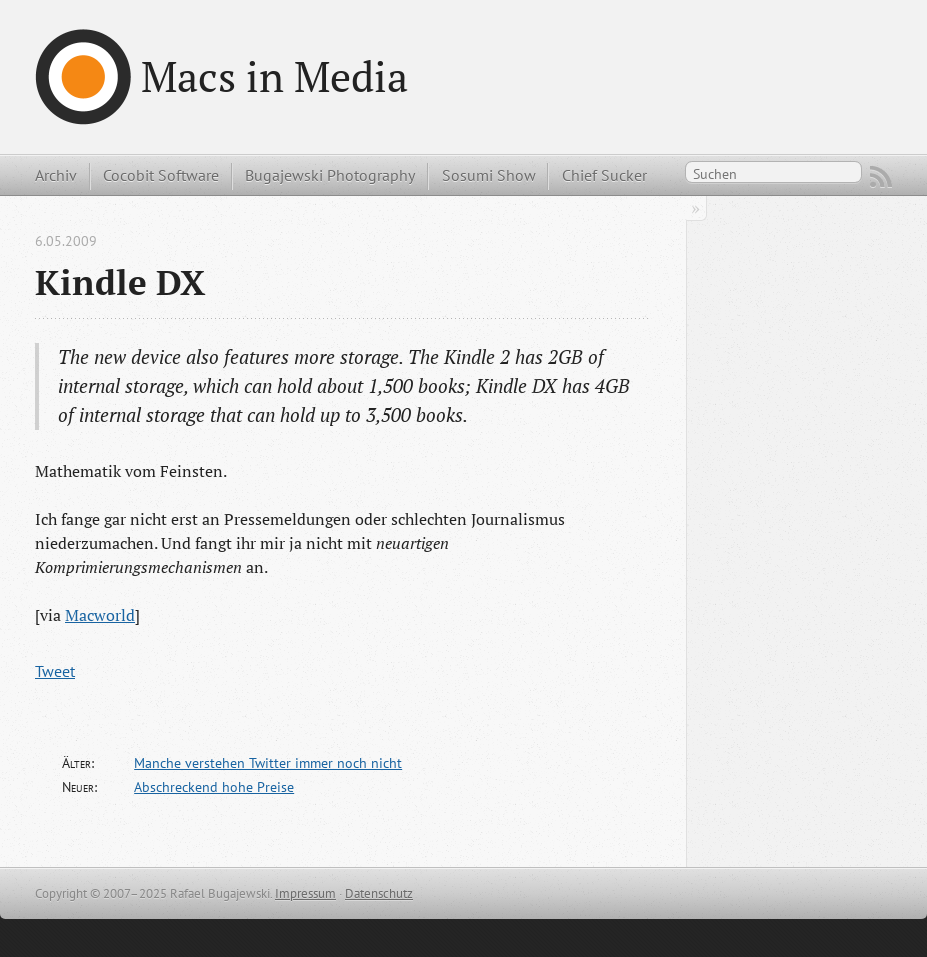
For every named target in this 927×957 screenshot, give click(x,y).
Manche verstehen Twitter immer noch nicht (268, 763)
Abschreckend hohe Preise (214, 787)
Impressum (305, 893)
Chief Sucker (604, 175)
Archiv (56, 175)
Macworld (100, 615)
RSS (881, 177)
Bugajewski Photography (330, 175)
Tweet (55, 671)
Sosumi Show (489, 175)
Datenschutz (379, 893)
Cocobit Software (161, 175)
